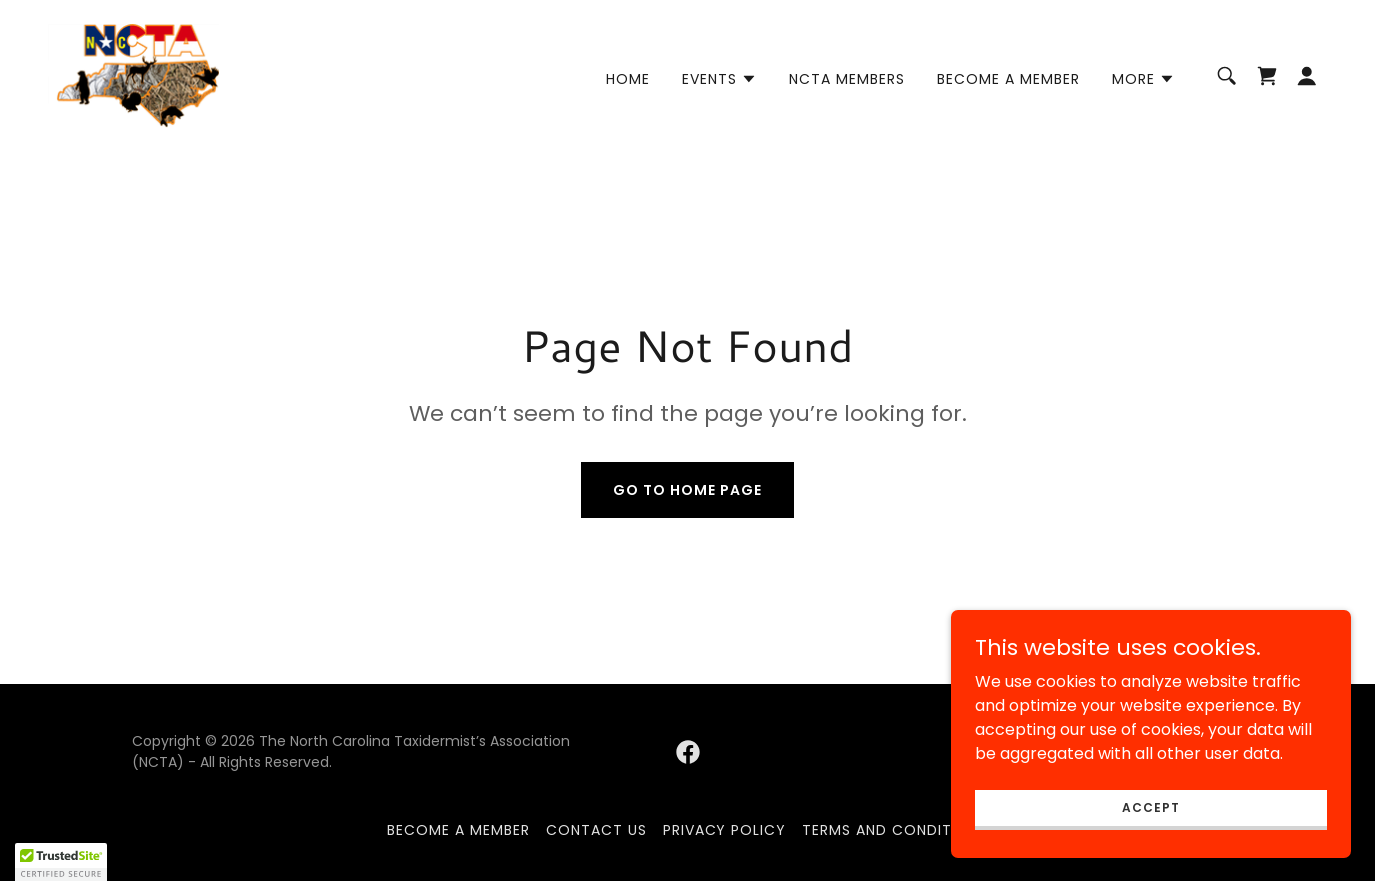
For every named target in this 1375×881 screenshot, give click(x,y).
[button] (719, 79)
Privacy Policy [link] (725, 830)
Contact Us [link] (596, 830)
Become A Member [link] (1008, 79)
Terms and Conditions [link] (895, 830)
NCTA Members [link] (847, 79)
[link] (133, 74)
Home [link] (628, 79)
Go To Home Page (687, 490)
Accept (1150, 847)
